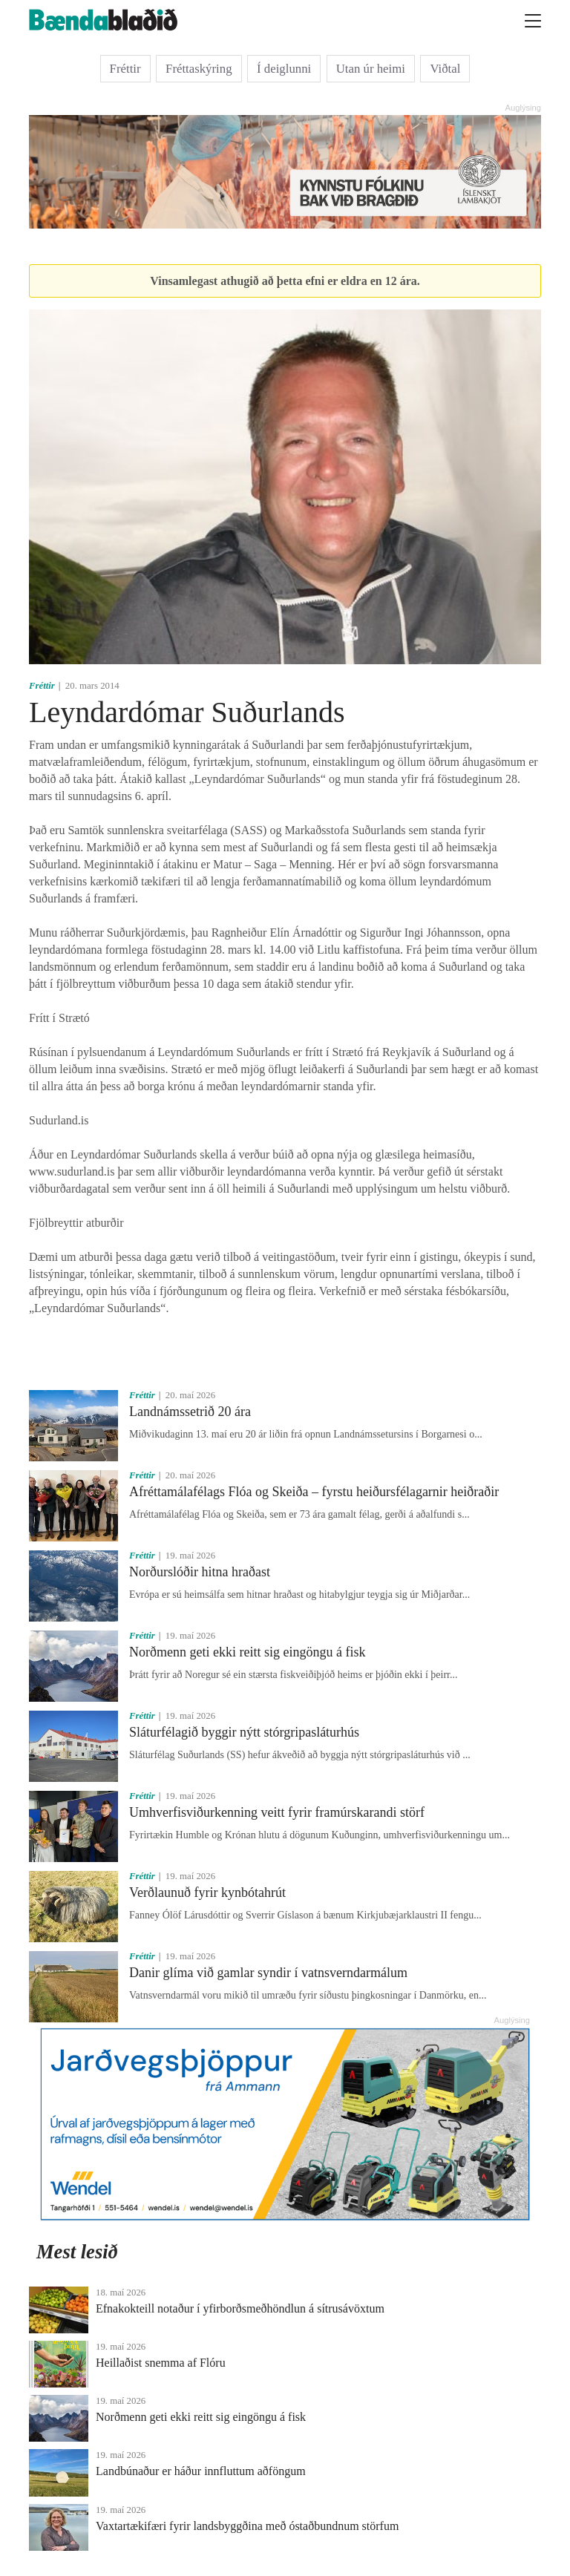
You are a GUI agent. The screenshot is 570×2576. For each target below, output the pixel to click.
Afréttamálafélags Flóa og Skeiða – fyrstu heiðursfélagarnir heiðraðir (314, 1491)
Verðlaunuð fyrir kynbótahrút (207, 1892)
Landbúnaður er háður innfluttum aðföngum (201, 2471)
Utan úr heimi (370, 69)
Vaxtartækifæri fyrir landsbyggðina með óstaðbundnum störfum (247, 2526)
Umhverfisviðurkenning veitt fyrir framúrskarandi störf (277, 1812)
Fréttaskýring (199, 69)
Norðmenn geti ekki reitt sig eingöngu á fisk (247, 1652)
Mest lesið (77, 2252)
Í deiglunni (284, 69)
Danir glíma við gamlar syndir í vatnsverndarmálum (268, 1972)
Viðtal (445, 69)
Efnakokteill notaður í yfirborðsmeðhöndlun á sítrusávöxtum (240, 2308)
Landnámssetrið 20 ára (190, 1411)
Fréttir (125, 69)
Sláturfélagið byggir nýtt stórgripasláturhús (244, 1732)
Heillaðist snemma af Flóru (161, 2362)
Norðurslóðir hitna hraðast (199, 1571)
